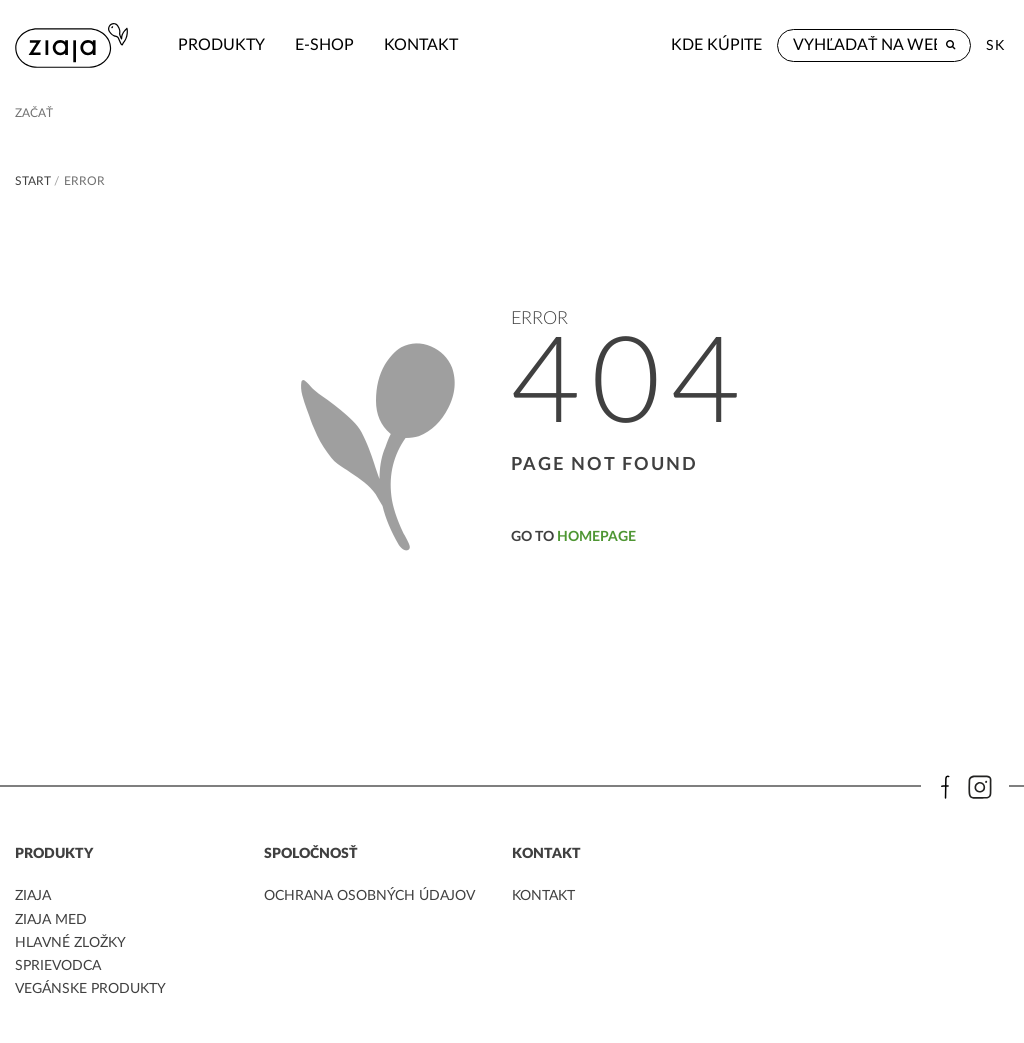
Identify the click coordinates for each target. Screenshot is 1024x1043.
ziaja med (51, 920)
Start (33, 181)
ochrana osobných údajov (369, 896)
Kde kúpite (716, 45)
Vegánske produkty (90, 989)
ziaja (33, 896)
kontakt (421, 45)
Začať (34, 113)
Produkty (221, 45)
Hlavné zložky (70, 943)
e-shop (324, 45)
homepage (596, 537)
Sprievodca (58, 966)
